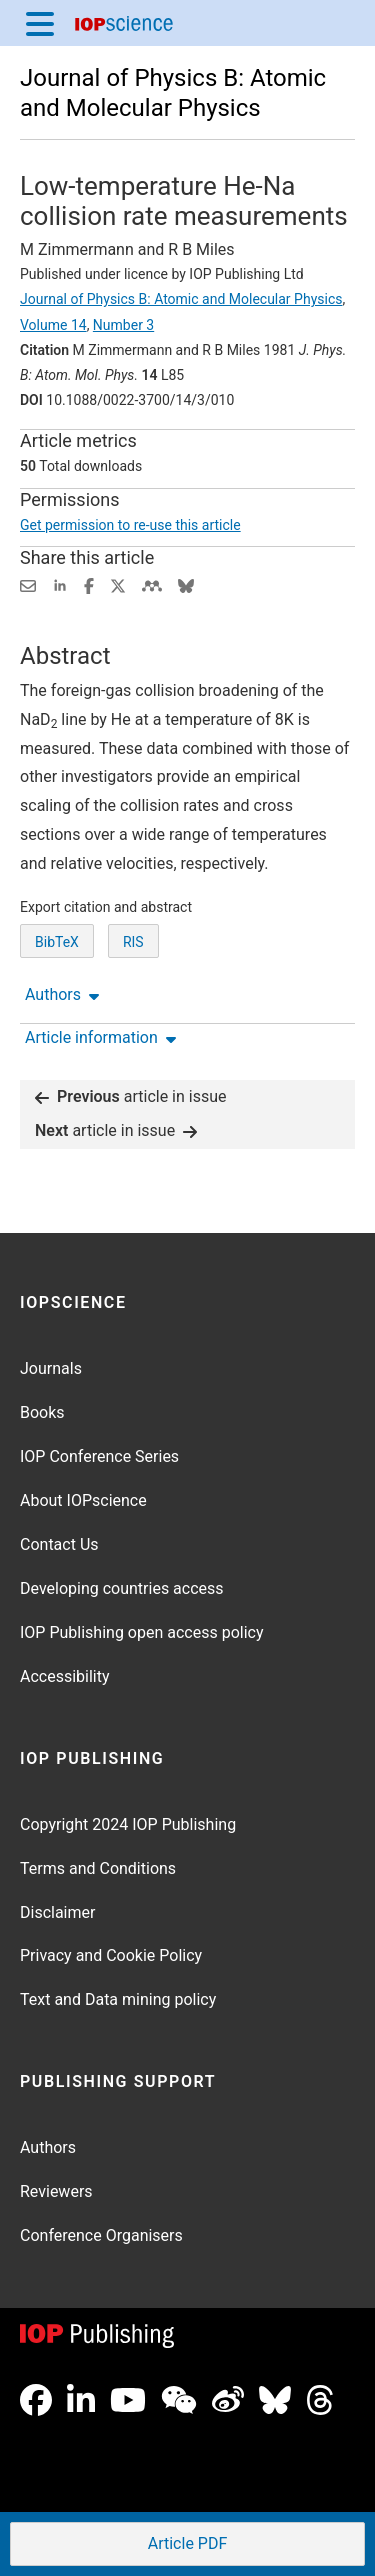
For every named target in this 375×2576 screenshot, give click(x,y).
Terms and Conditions (98, 1868)
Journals (51, 1368)
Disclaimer (57, 1912)
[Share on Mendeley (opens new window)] (152, 584)
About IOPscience (83, 1500)
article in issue (131, 1096)
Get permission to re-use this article (130, 525)
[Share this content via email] (28, 584)
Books (42, 1412)
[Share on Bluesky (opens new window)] (186, 584)
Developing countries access (122, 1588)
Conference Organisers (101, 2235)
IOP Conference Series (99, 1456)
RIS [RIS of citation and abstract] (133, 942)
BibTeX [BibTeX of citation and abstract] (57, 942)
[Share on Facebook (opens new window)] (89, 584)
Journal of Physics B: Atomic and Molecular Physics (181, 299)
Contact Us (59, 1544)
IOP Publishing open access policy (142, 1632)
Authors (48, 2147)
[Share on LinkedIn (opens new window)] (60, 584)
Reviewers (56, 2191)
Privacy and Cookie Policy (111, 1955)
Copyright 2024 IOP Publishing (128, 1824)
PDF (186, 2545)
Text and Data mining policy (118, 1999)
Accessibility (65, 1676)
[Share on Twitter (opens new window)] (118, 584)
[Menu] (40, 23)
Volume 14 (53, 325)
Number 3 (123, 325)
